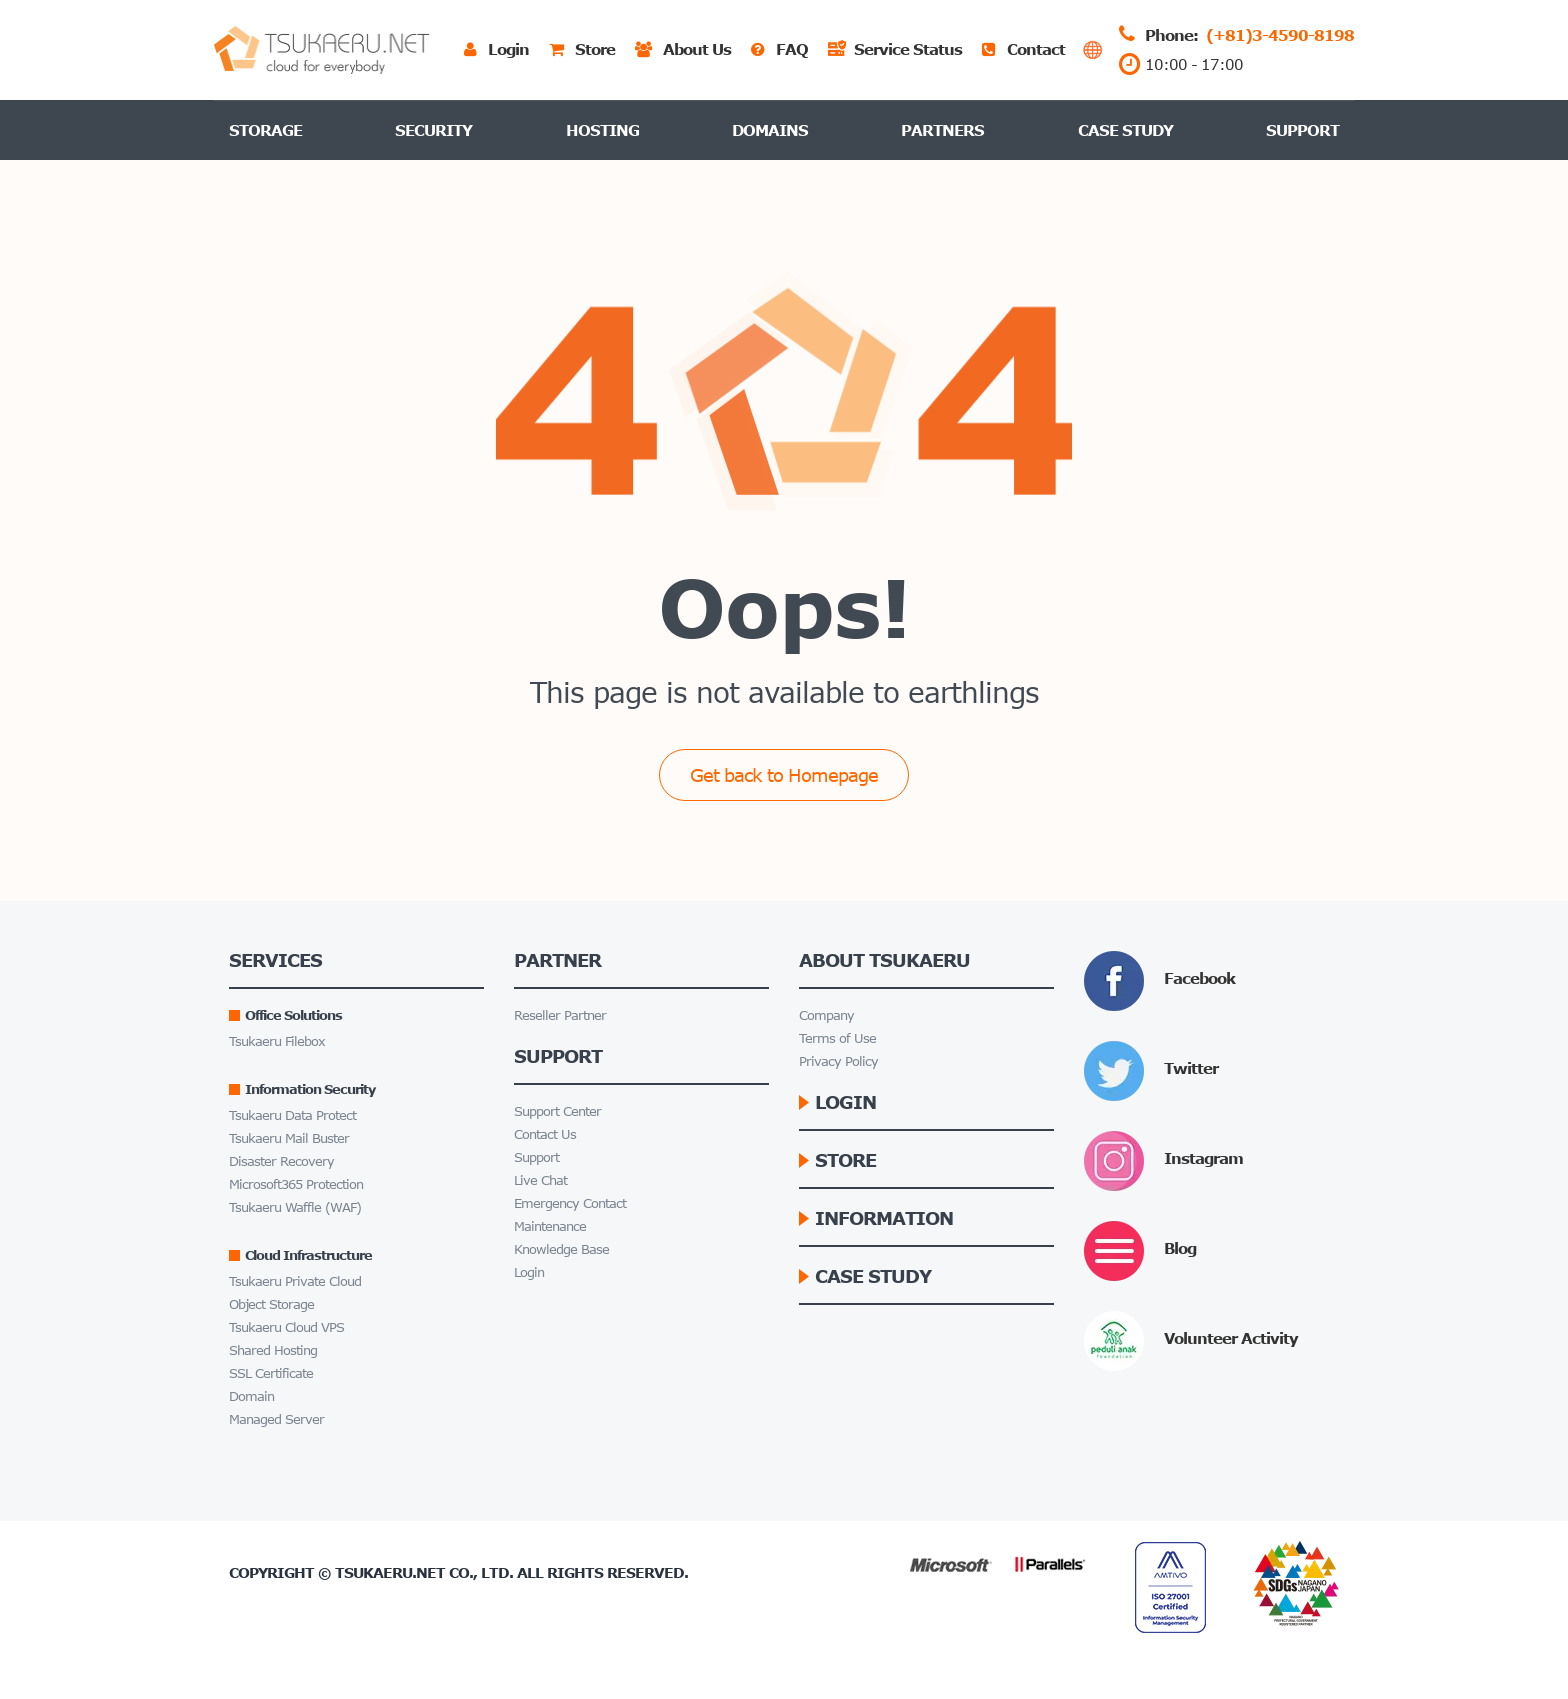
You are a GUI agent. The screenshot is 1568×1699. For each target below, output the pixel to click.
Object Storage (271, 1304)
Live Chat (540, 1180)
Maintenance (550, 1226)
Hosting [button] (602, 130)
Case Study (1125, 130)
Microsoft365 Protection (296, 1184)
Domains (770, 130)
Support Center (557, 1111)
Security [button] (433, 130)
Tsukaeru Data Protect (292, 1115)
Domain (251, 1396)
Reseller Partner (560, 1015)
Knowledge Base (561, 1249)
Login (529, 1272)
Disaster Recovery (281, 1161)
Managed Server (276, 1419)
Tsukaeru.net (390, 1572)
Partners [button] (942, 130)
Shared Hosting (273, 1350)
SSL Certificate (271, 1373)
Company (826, 1015)
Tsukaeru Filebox (277, 1041)
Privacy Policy (838, 1061)
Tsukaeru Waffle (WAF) (295, 1207)
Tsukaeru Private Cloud (295, 1281)
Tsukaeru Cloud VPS (286, 1327)
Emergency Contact (570, 1203)
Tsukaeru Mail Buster (289, 1138)
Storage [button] (265, 130)
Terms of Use (837, 1038)
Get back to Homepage (784, 775)
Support (1302, 130)
